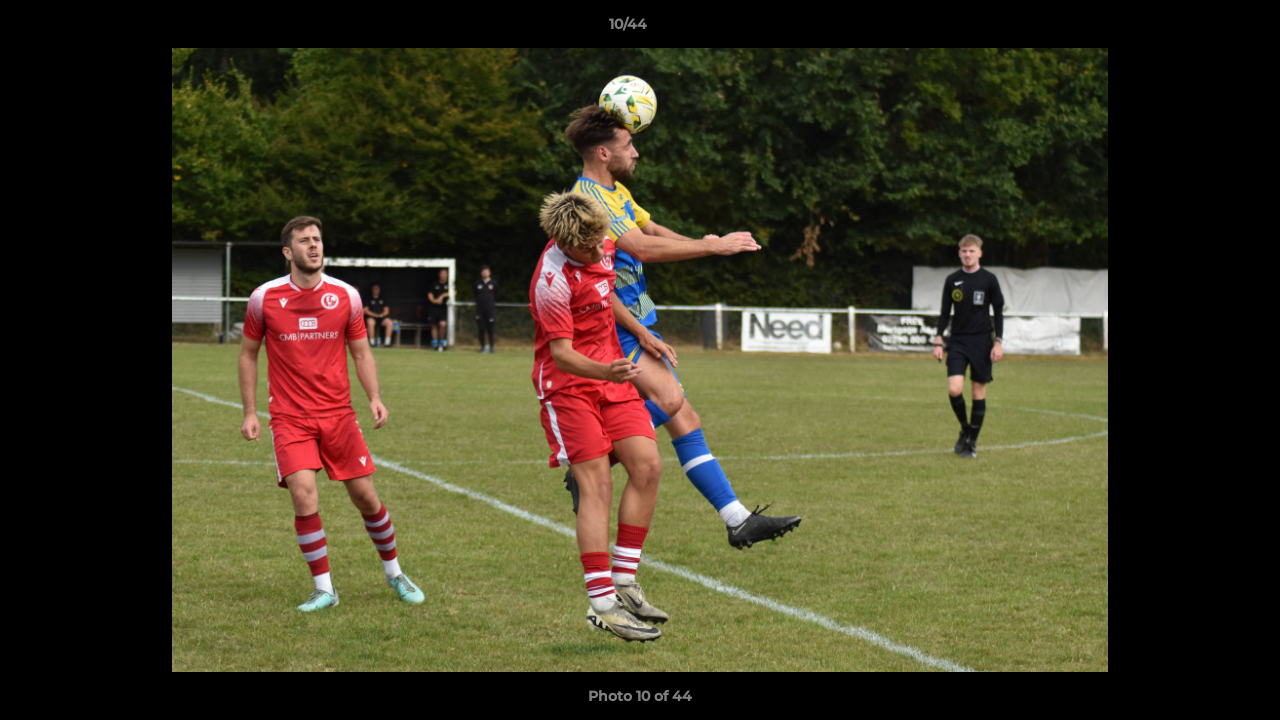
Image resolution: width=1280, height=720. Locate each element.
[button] (1196, 29)
